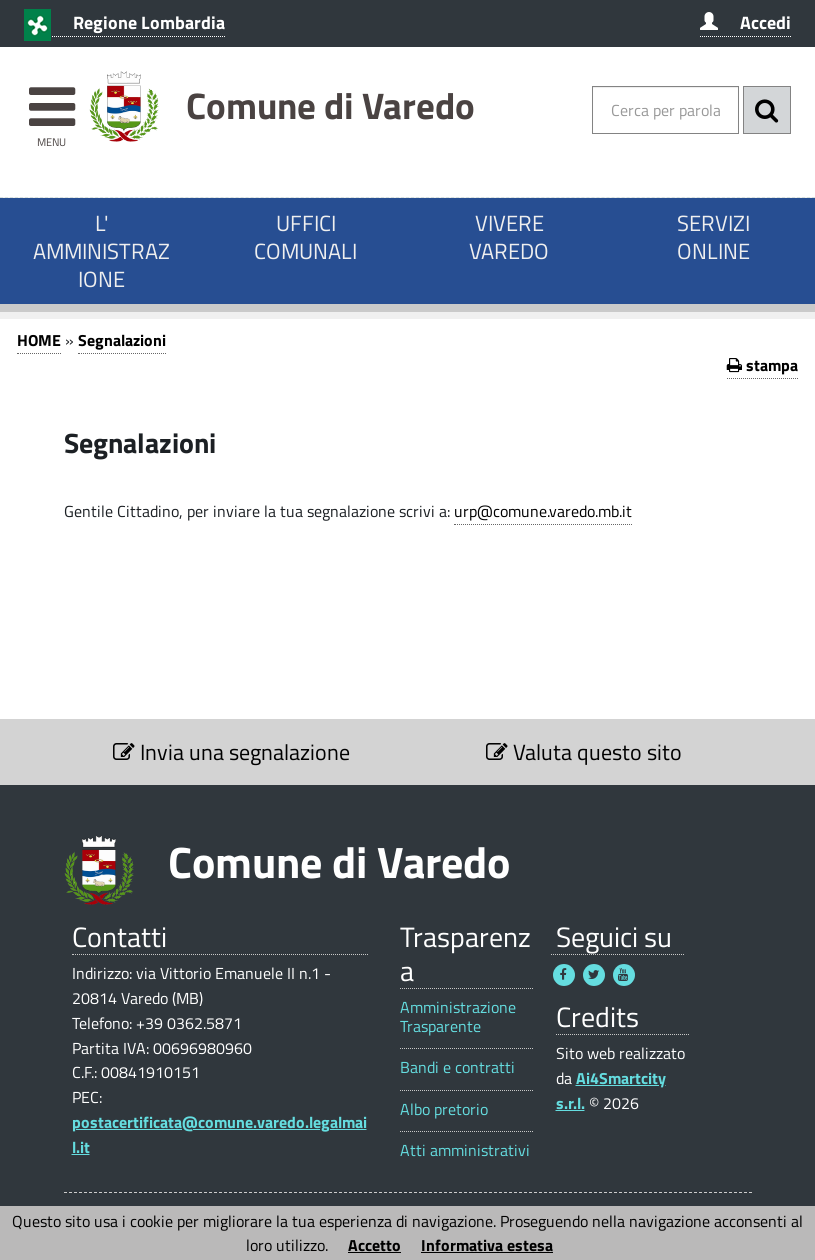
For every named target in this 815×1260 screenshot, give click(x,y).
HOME (39, 340)
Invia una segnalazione (231, 752)
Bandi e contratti (457, 1067)
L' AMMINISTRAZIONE (101, 251)
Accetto (374, 1245)
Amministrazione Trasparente (458, 1017)
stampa (762, 365)
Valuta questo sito (584, 752)
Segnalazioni (122, 340)
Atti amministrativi (465, 1150)
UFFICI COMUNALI (305, 237)
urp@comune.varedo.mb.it (543, 511)
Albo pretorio (444, 1109)
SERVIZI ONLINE (713, 237)
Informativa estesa (487, 1245)
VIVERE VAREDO (509, 237)
